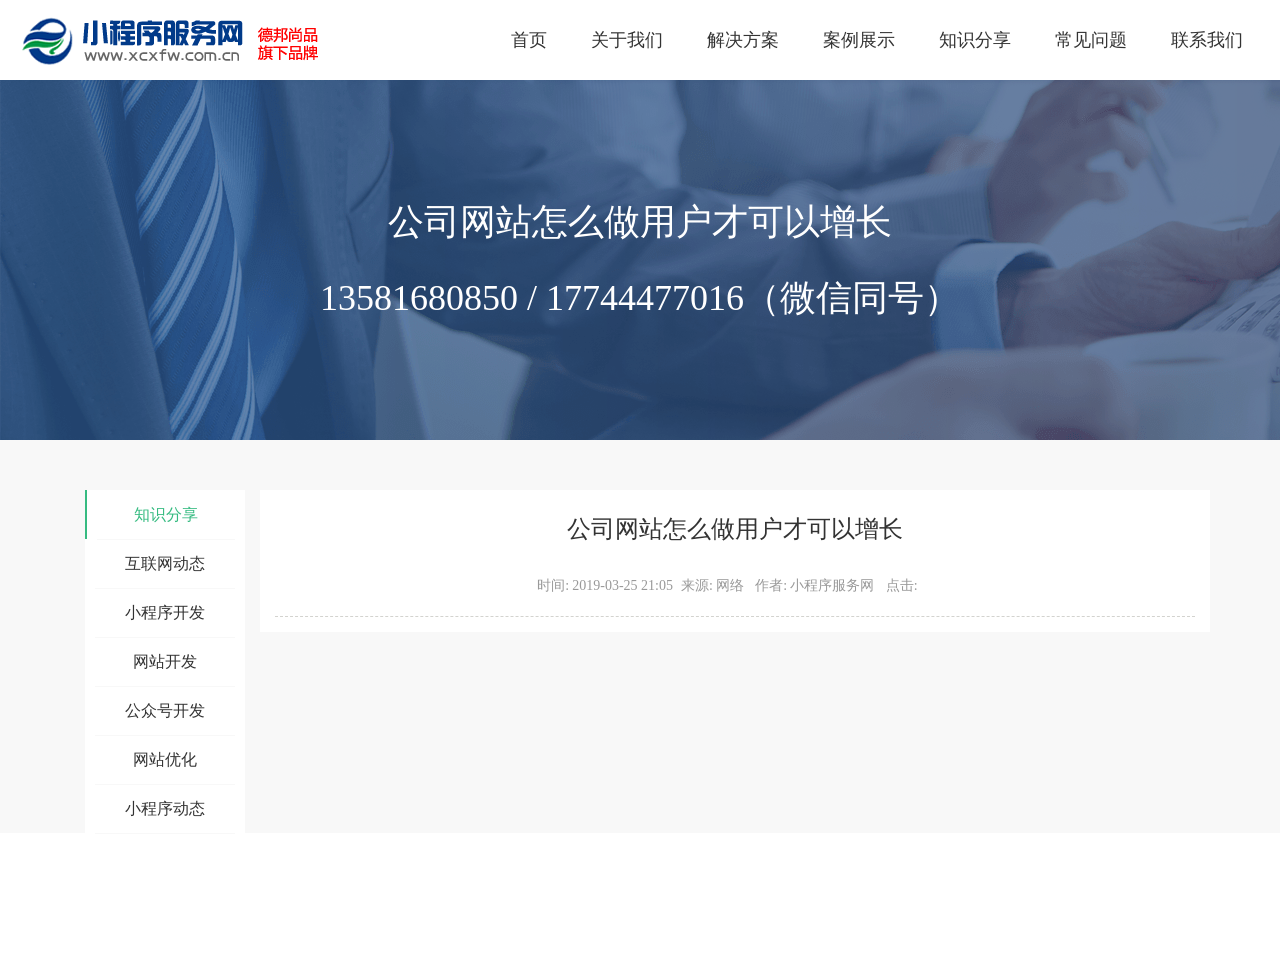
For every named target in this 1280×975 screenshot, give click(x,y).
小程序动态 (165, 808)
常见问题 (1091, 40)
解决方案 (743, 40)
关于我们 (627, 40)
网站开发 (165, 661)
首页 (529, 40)
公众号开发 (165, 710)
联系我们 (1207, 40)
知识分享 (975, 40)
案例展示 (859, 40)
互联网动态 (165, 563)
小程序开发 (165, 612)
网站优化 (165, 759)
